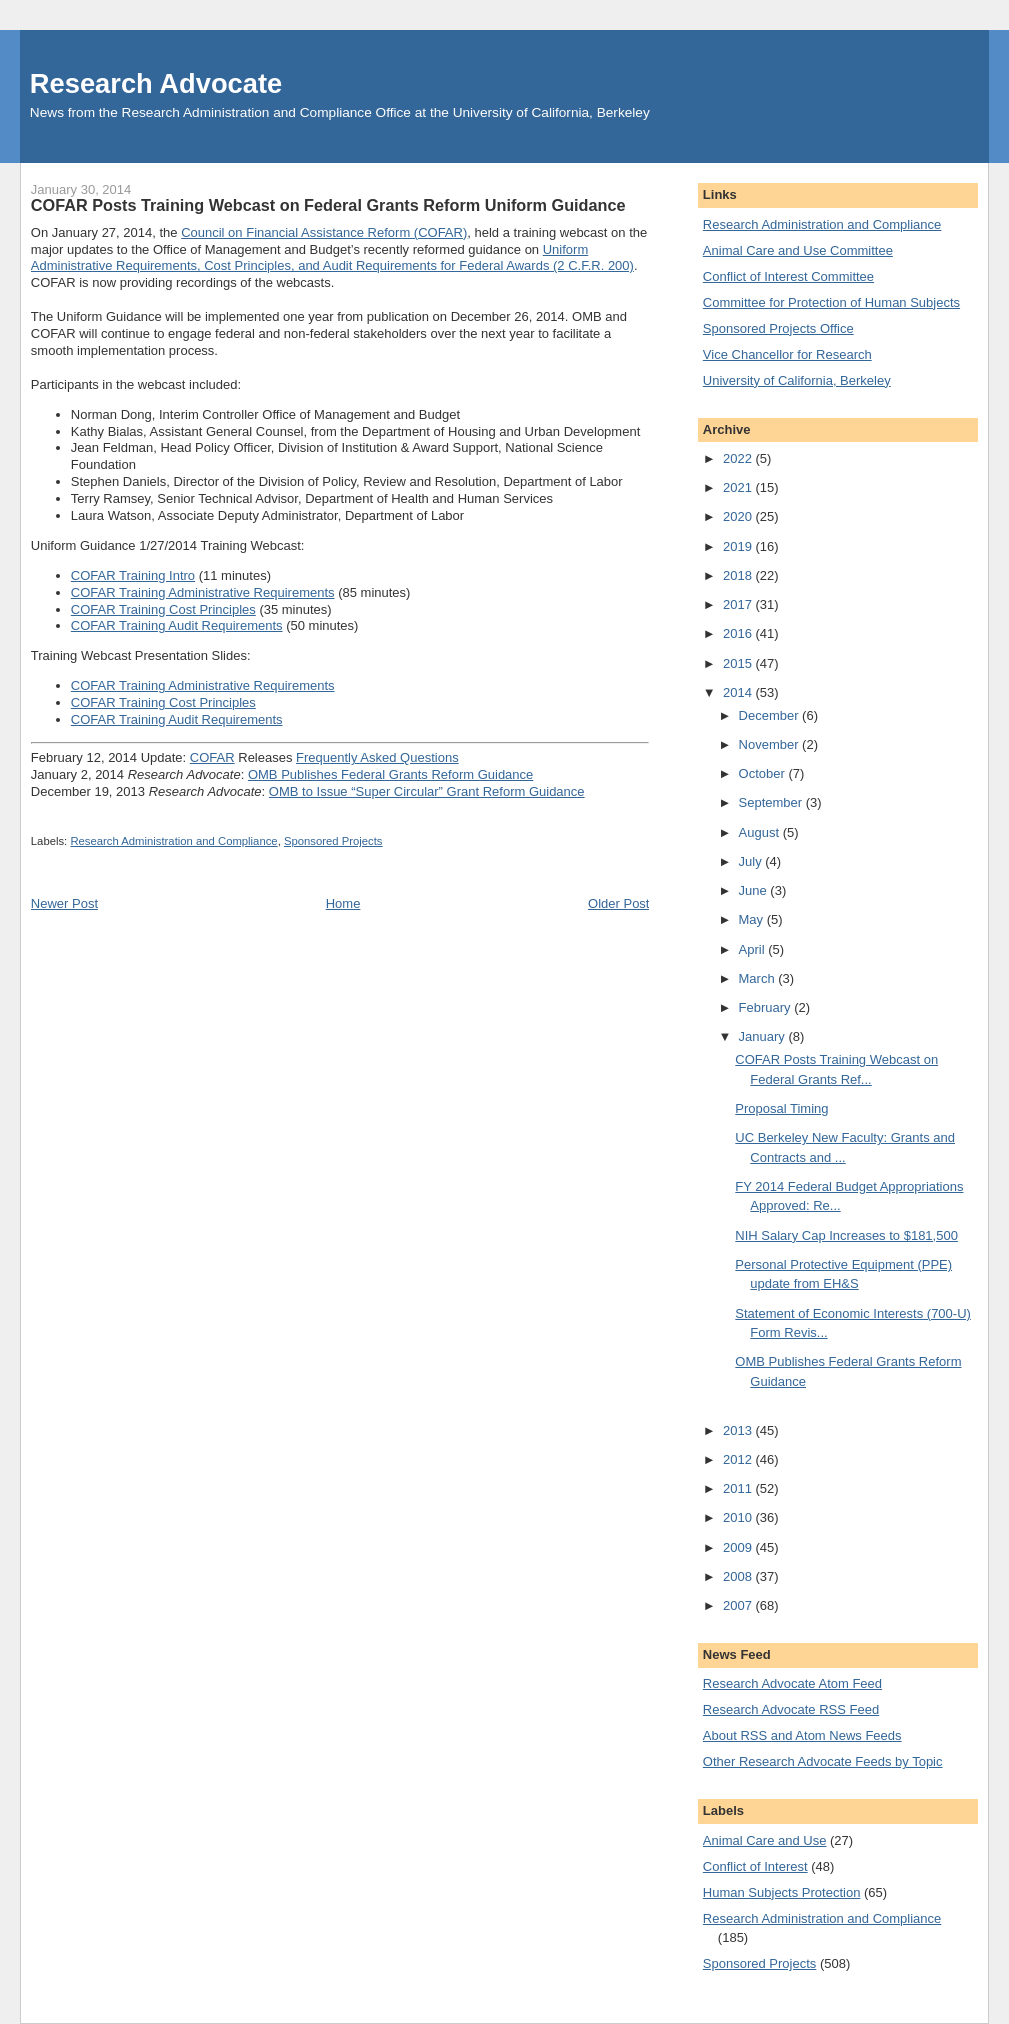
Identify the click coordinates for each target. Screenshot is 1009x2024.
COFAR (212, 757)
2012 (739, 1459)
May (753, 919)
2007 (739, 1605)
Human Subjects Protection (782, 1892)
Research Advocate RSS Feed (791, 1709)
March (759, 978)
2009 (739, 1547)
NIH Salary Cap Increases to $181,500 (846, 1235)
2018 (739, 575)
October (764, 773)
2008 (739, 1576)
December (771, 715)
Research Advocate (156, 83)
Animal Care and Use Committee (798, 250)
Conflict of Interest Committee (788, 276)
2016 (739, 633)
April (754, 949)
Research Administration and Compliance (173, 841)
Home (343, 903)
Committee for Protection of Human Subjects (831, 302)
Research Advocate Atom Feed (792, 1683)
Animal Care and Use (765, 1840)
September (772, 802)
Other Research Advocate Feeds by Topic (823, 1761)
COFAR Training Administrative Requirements (203, 592)
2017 (739, 604)
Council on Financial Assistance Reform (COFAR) (324, 232)
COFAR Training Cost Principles (163, 609)
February (767, 1007)
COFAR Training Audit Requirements (177, 625)
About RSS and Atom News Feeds (802, 1735)
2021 (739, 487)
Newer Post (64, 903)
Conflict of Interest (755, 1866)
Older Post (618, 903)
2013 (739, 1430)
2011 (739, 1488)
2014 (739, 692)
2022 (739, 458)
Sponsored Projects (333, 841)
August (761, 832)
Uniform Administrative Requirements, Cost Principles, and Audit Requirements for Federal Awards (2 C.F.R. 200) (332, 258)
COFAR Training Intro (133, 575)
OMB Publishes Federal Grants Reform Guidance (390, 774)
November (771, 744)
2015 (739, 663)
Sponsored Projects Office (778, 328)
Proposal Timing (781, 1108)
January (764, 1036)
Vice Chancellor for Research (787, 354)
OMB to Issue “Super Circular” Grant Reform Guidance (427, 791)
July (752, 861)
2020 (739, 516)
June (755, 890)
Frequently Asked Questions (377, 757)
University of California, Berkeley (797, 380)
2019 (739, 546)
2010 (739, 1517)
